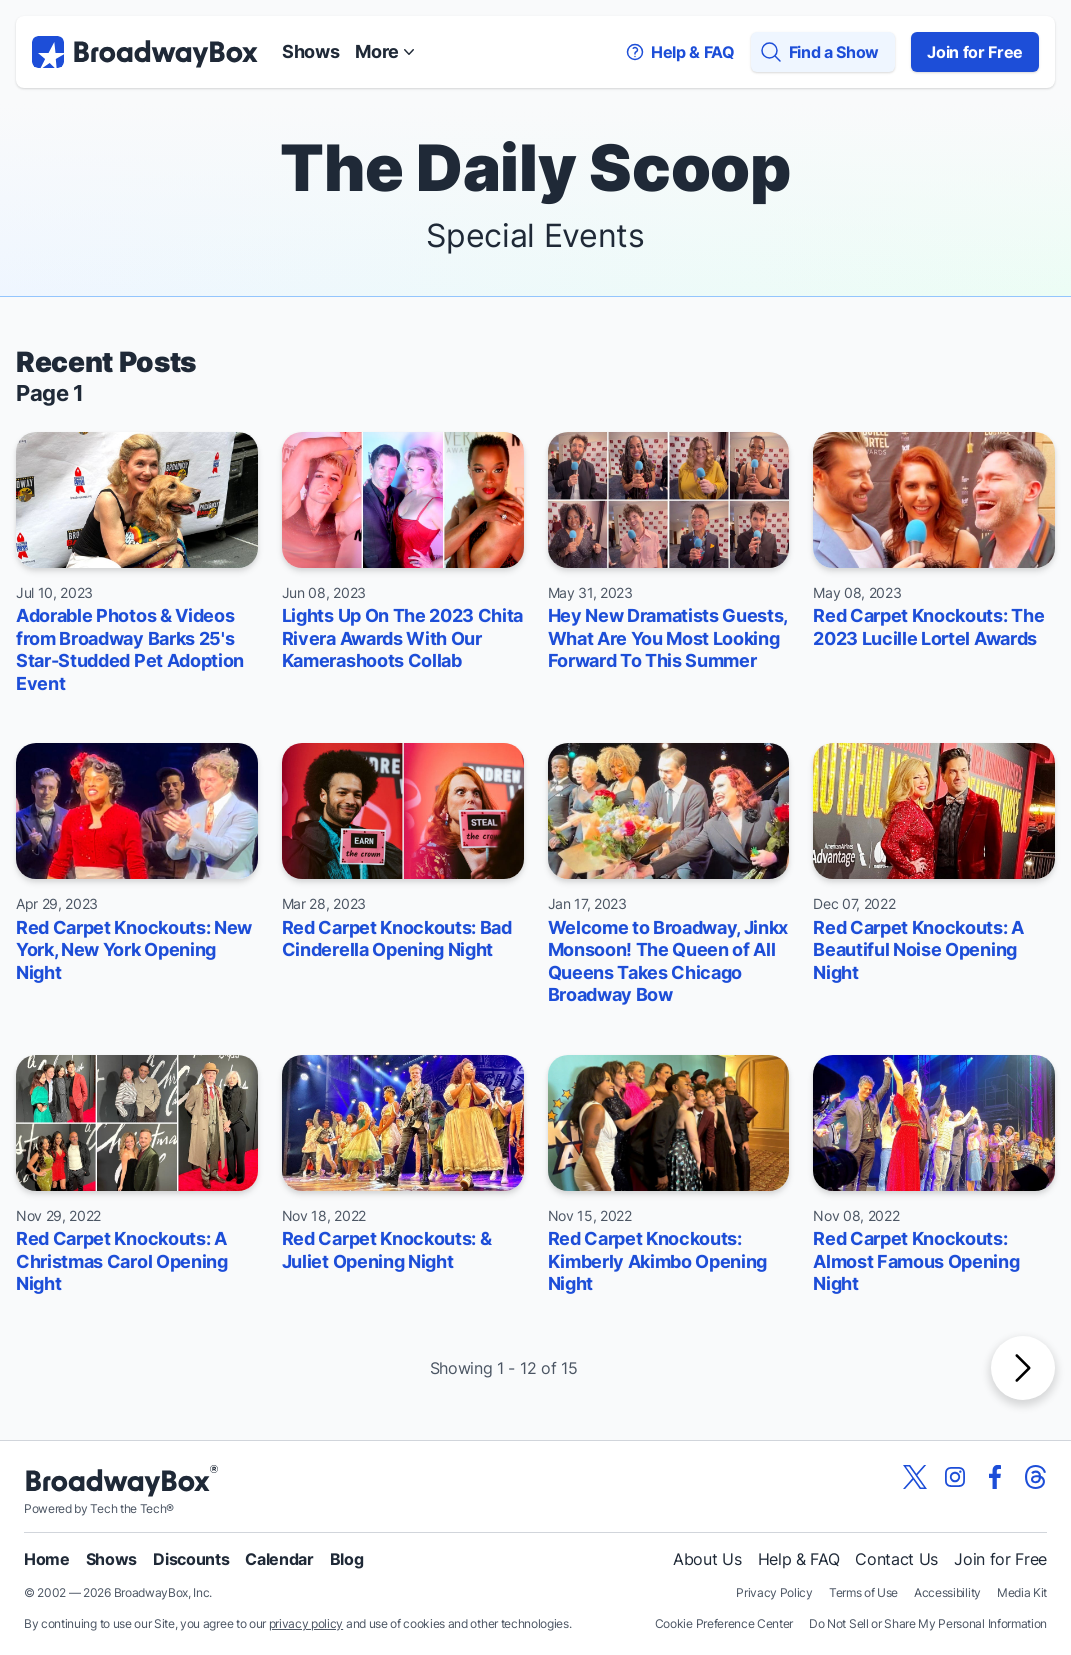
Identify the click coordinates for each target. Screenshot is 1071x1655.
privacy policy (306, 1623)
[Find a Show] (823, 52)
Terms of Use (863, 1592)
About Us (707, 1559)
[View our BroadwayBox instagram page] (955, 1477)
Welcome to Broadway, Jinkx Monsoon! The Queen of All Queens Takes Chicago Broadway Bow (668, 961)
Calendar (279, 1559)
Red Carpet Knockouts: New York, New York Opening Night (134, 950)
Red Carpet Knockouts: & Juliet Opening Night (387, 1250)
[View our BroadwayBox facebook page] (995, 1477)
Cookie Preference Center (724, 1623)
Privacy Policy (774, 1592)
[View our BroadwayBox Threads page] (1035, 1477)
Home (47, 1559)
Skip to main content (536, 0)
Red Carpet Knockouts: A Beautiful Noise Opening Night (918, 950)
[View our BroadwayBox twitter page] (915, 1477)
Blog (347, 1559)
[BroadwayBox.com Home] (145, 52)
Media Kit (1022, 1592)
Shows (310, 51)
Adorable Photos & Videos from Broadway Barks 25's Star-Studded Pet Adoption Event (130, 649)
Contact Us (896, 1559)
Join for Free (975, 52)
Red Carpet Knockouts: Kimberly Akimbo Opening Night (658, 1261)
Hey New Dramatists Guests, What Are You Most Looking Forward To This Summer (668, 638)
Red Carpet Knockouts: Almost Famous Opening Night (916, 1261)
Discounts (191, 1559)
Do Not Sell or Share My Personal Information (928, 1623)
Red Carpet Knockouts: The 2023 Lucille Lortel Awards (928, 627)
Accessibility (947, 1592)
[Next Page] (1023, 1368)
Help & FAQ (799, 1559)
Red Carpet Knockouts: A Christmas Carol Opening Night (122, 1261)
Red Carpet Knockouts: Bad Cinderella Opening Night (397, 939)
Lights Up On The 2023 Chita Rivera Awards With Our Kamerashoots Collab (402, 638)
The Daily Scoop (535, 167)
